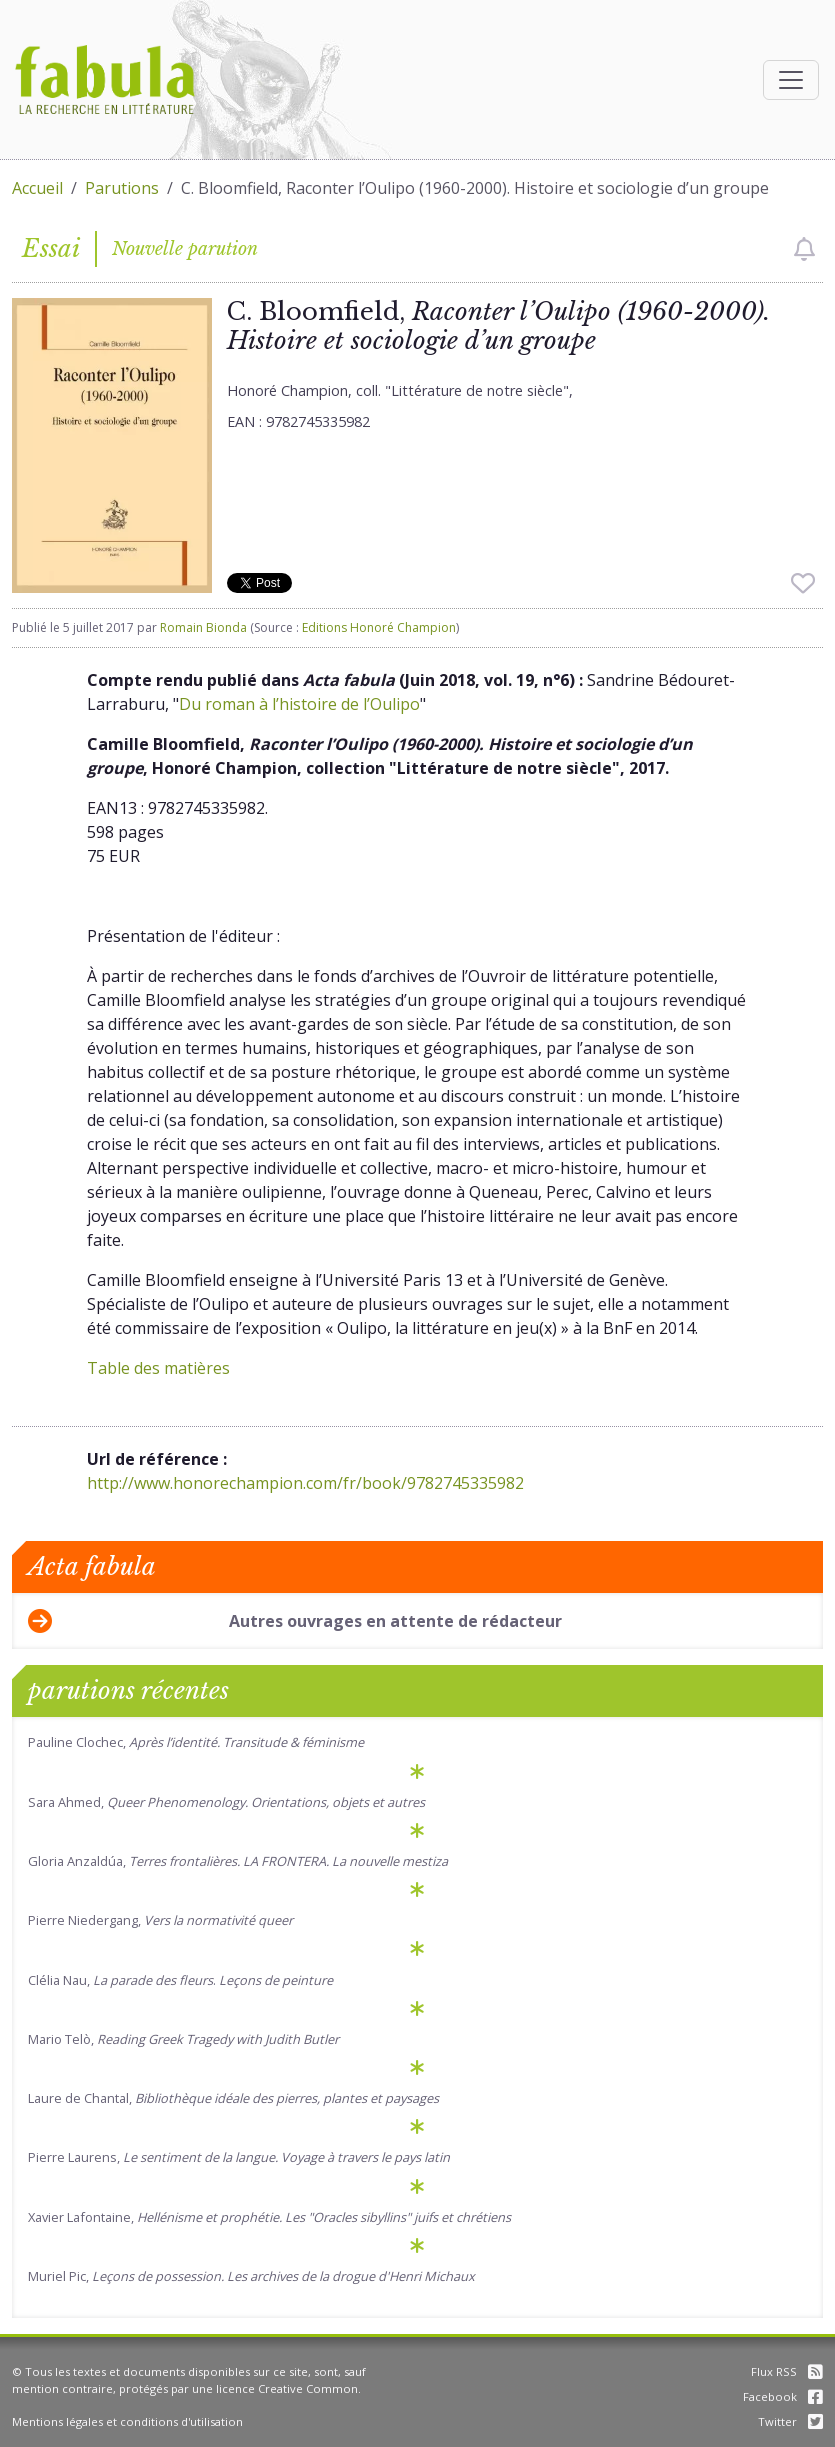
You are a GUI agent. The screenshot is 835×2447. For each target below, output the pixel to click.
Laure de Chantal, (233, 2098)
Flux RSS (787, 2371)
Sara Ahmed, (226, 1802)
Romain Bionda (203, 627)
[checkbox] (804, 249)
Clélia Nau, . (180, 1980)
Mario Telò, (183, 2039)
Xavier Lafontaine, (269, 2217)
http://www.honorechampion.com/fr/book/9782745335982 (305, 1483)
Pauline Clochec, (196, 1742)
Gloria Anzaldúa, (238, 1861)
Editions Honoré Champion (379, 627)
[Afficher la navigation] (791, 80)
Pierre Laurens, (239, 2157)
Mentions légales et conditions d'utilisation (127, 2421)
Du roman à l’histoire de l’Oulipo (299, 704)
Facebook (783, 2396)
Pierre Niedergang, (160, 1920)
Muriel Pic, (251, 2276)
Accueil (37, 188)
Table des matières (158, 1368)
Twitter (790, 2421)
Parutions (122, 188)
